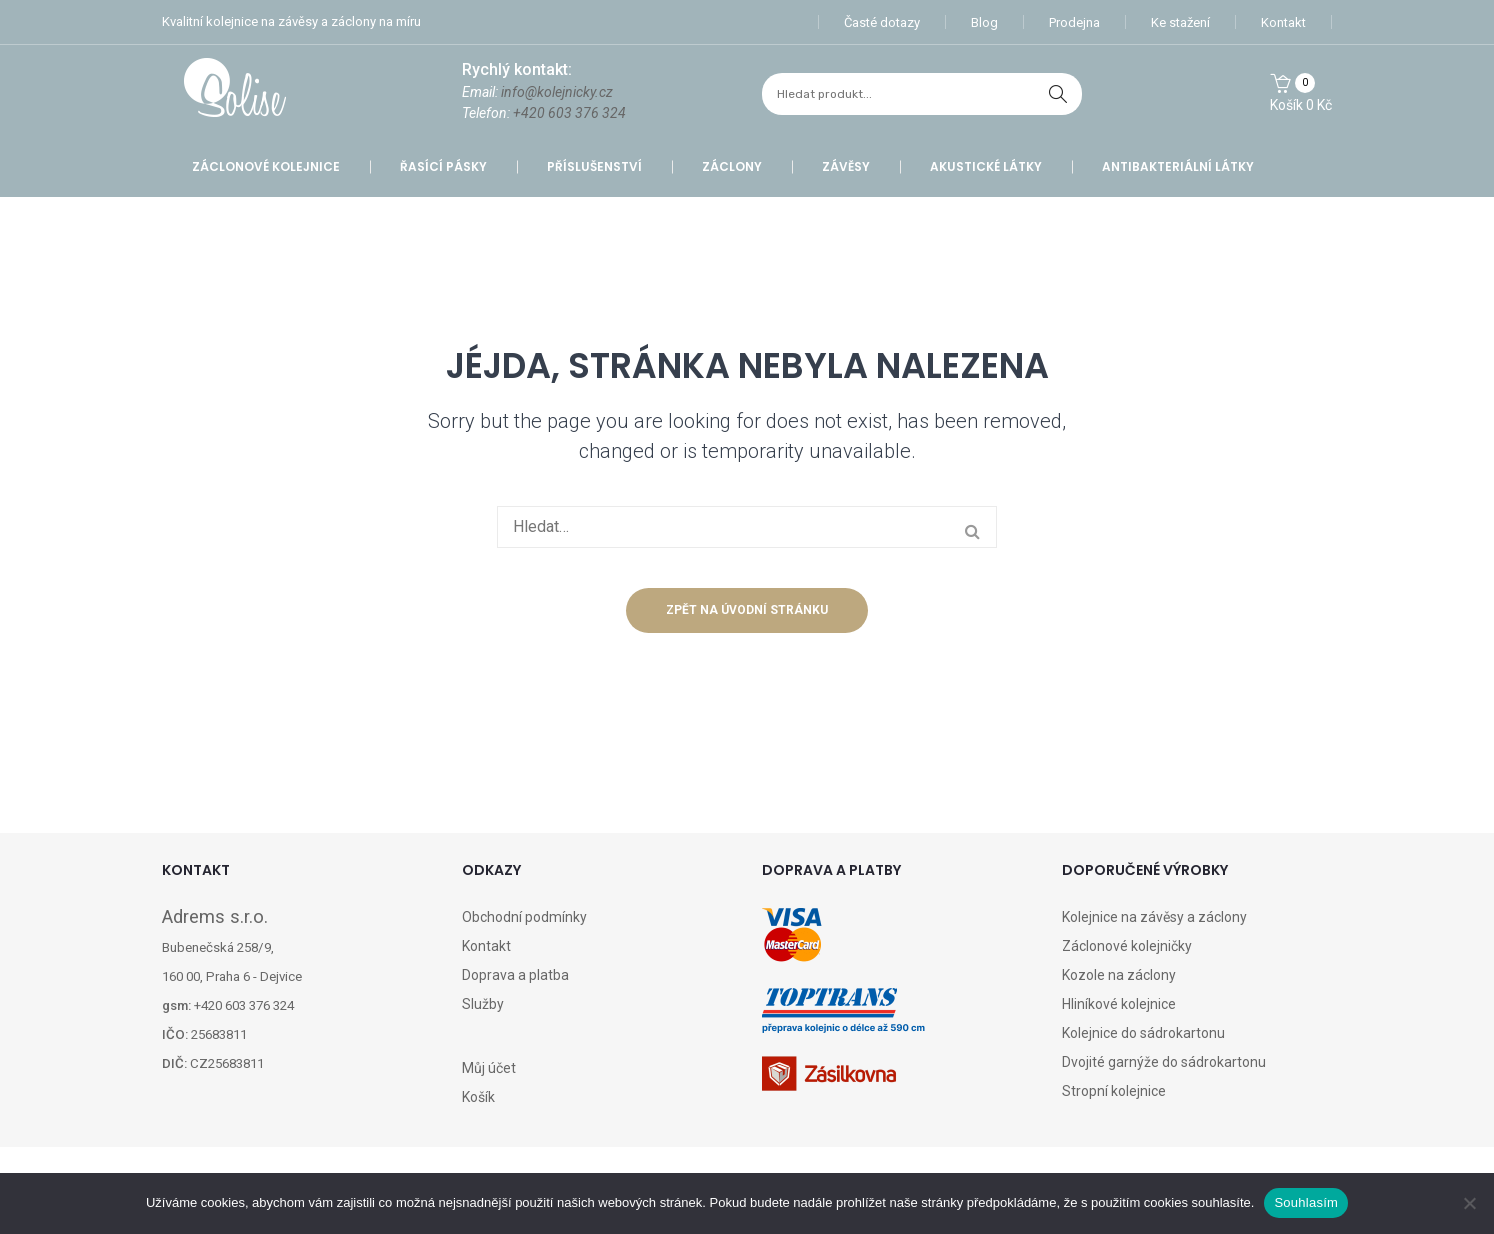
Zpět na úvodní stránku (747, 610)
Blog (984, 22)
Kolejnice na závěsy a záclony (1154, 917)
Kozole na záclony (1119, 975)
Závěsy (846, 166)
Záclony (732, 166)
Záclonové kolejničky (1127, 946)
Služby (483, 1004)
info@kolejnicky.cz (557, 92)
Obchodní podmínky (524, 917)
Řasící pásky (443, 166)
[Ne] (1469, 1203)
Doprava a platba (515, 975)
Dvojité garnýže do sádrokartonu (1164, 1062)
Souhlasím (1306, 1202)
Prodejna (1074, 22)
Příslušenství (594, 166)
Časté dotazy (882, 22)
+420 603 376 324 (569, 113)
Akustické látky (986, 166)
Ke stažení (1180, 22)
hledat (1058, 94)
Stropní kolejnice (1114, 1091)
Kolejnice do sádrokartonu (1143, 1033)
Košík (478, 1097)
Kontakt (1283, 22)
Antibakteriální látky (1178, 166)
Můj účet (489, 1068)
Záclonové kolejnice (266, 166)
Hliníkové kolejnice (1119, 1004)
